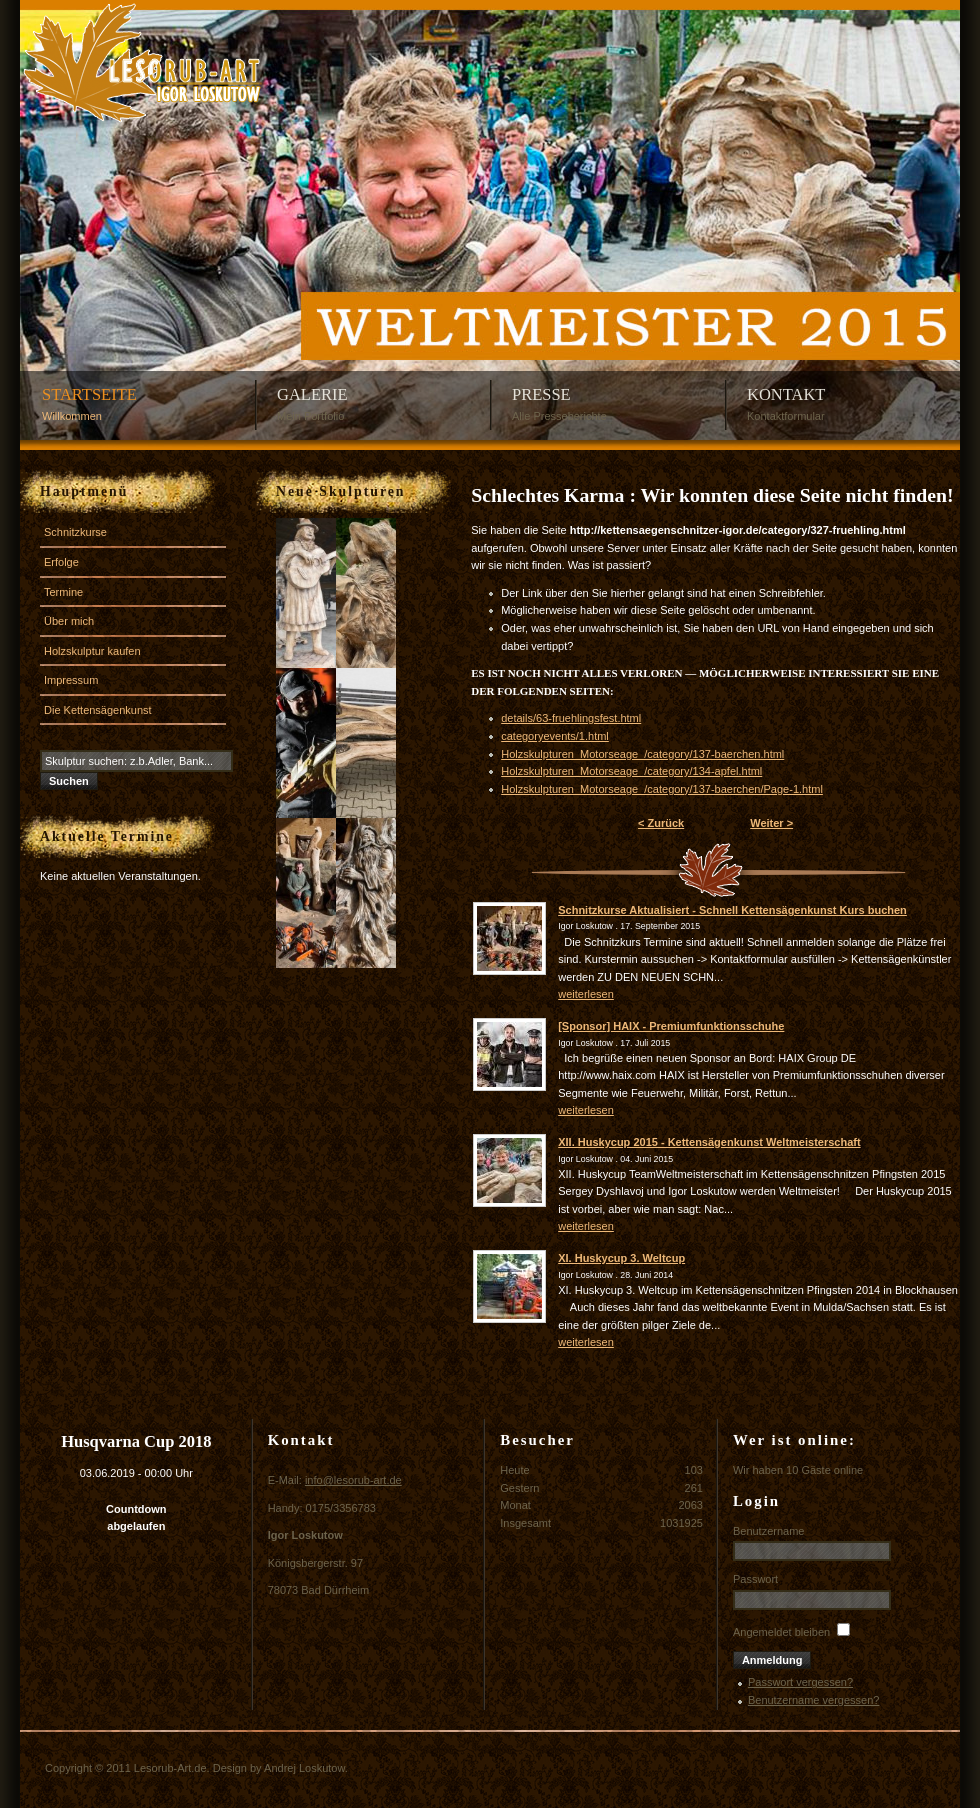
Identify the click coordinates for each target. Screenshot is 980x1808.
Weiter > (771, 823)
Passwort (755, 1579)
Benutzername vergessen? (813, 1700)
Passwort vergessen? (800, 1682)
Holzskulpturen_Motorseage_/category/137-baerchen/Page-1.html (662, 789)
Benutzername (769, 1531)
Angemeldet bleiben (781, 1632)
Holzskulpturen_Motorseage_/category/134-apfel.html (631, 771)
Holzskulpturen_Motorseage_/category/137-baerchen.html (642, 754)
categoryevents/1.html (555, 736)
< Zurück (661, 823)
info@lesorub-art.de (353, 1480)
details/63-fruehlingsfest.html (571, 718)
